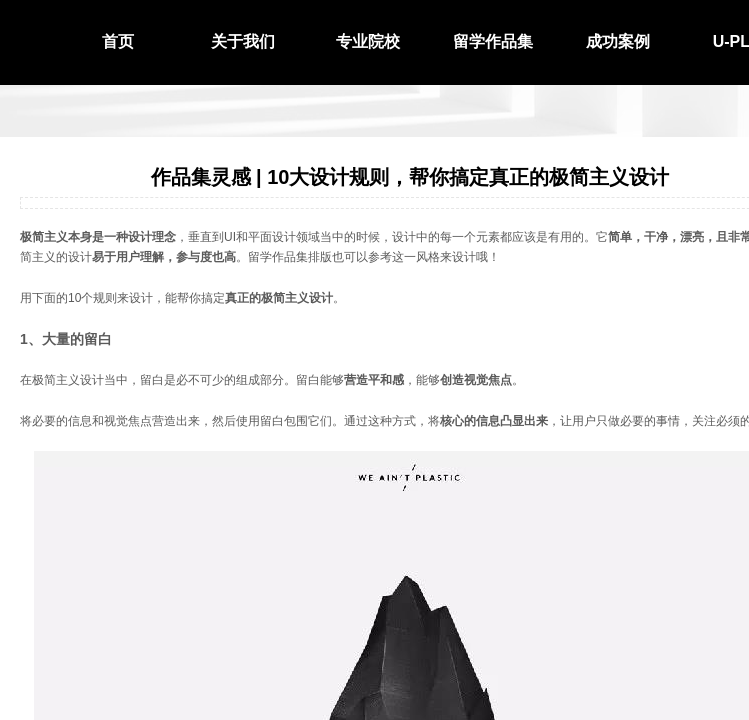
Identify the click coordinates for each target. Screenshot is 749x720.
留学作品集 (493, 41)
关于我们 (243, 41)
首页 (118, 41)
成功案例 (618, 41)
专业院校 (368, 41)
